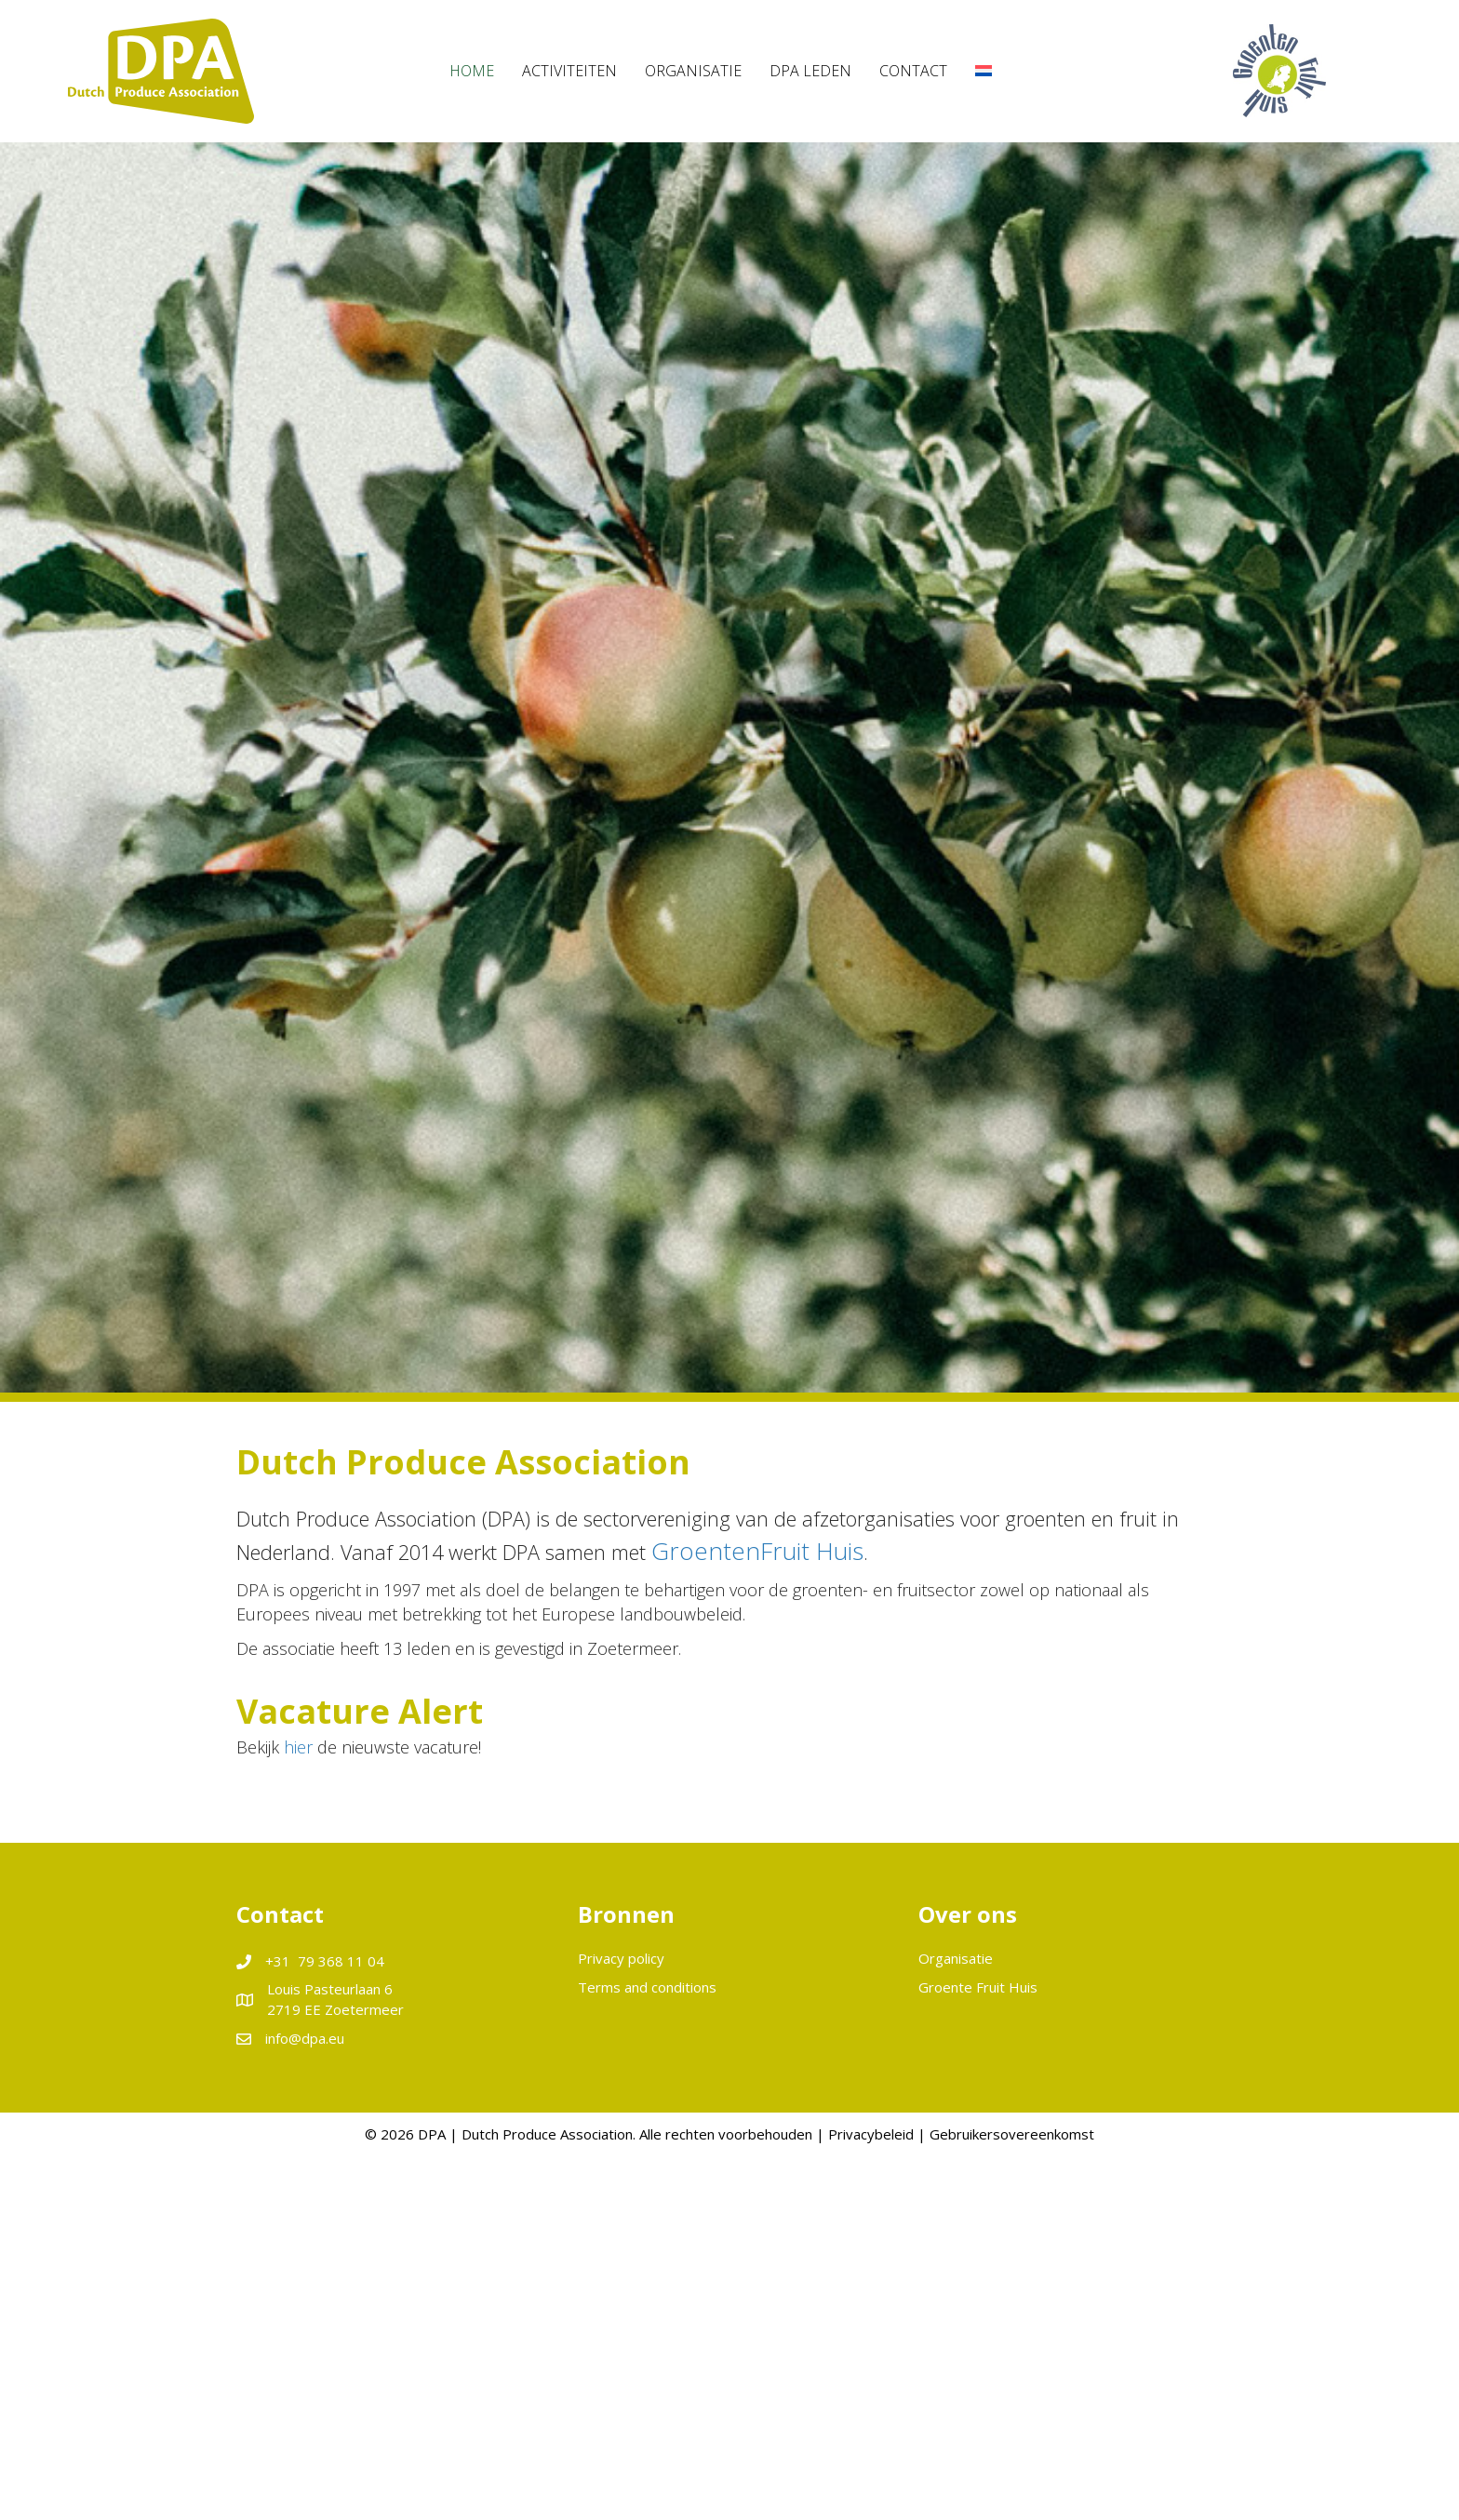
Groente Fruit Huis (977, 1987)
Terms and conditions (647, 1987)
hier (298, 1747)
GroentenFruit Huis (757, 1550)
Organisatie (955, 1958)
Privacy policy (621, 1958)
